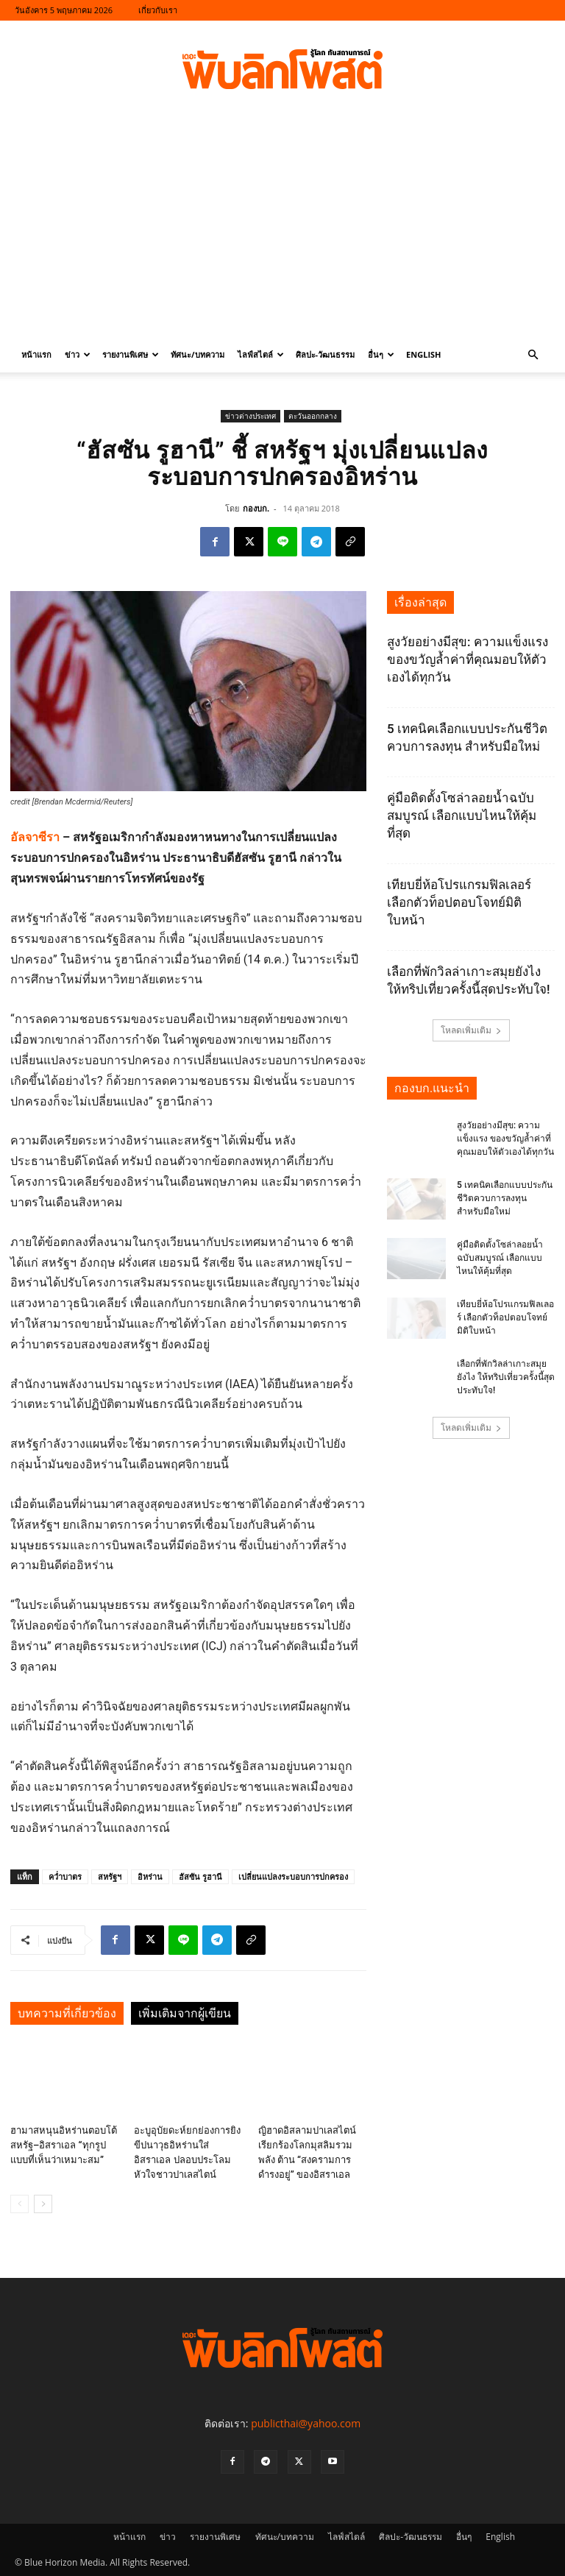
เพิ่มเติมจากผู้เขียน (184, 2013)
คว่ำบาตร (65, 1876)
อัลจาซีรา (35, 837)
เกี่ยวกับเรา (157, 9)
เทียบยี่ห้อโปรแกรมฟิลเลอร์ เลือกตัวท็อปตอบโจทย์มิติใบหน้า (459, 902)
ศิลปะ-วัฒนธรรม (325, 354)
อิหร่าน (150, 1876)
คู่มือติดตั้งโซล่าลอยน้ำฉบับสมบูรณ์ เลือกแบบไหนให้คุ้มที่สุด (461, 815)
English (423, 354)
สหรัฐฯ (109, 1876)
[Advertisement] (282, 227)
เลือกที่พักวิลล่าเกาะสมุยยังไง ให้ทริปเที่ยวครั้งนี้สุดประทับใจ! (506, 1377)
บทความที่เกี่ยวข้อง (67, 2013)
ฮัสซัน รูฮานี (200, 1876)
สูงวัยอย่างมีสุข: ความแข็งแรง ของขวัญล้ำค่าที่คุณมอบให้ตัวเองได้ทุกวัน (467, 659)
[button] (532, 355)
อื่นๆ (381, 354)
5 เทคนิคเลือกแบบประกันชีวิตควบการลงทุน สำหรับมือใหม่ (504, 1198)
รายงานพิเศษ (130, 354)
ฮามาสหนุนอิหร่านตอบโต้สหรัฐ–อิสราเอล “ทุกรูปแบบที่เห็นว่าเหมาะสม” (63, 2145)
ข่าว (77, 354)
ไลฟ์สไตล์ (261, 354)
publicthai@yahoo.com (305, 2423)
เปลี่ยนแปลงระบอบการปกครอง (293, 1876)
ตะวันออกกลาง (312, 416)
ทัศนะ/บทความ (197, 354)
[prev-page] (19, 2204)
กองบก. (256, 508)
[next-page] (43, 2204)
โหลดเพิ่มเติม (471, 1030)
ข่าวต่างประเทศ (250, 416)
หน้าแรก (36, 354)
